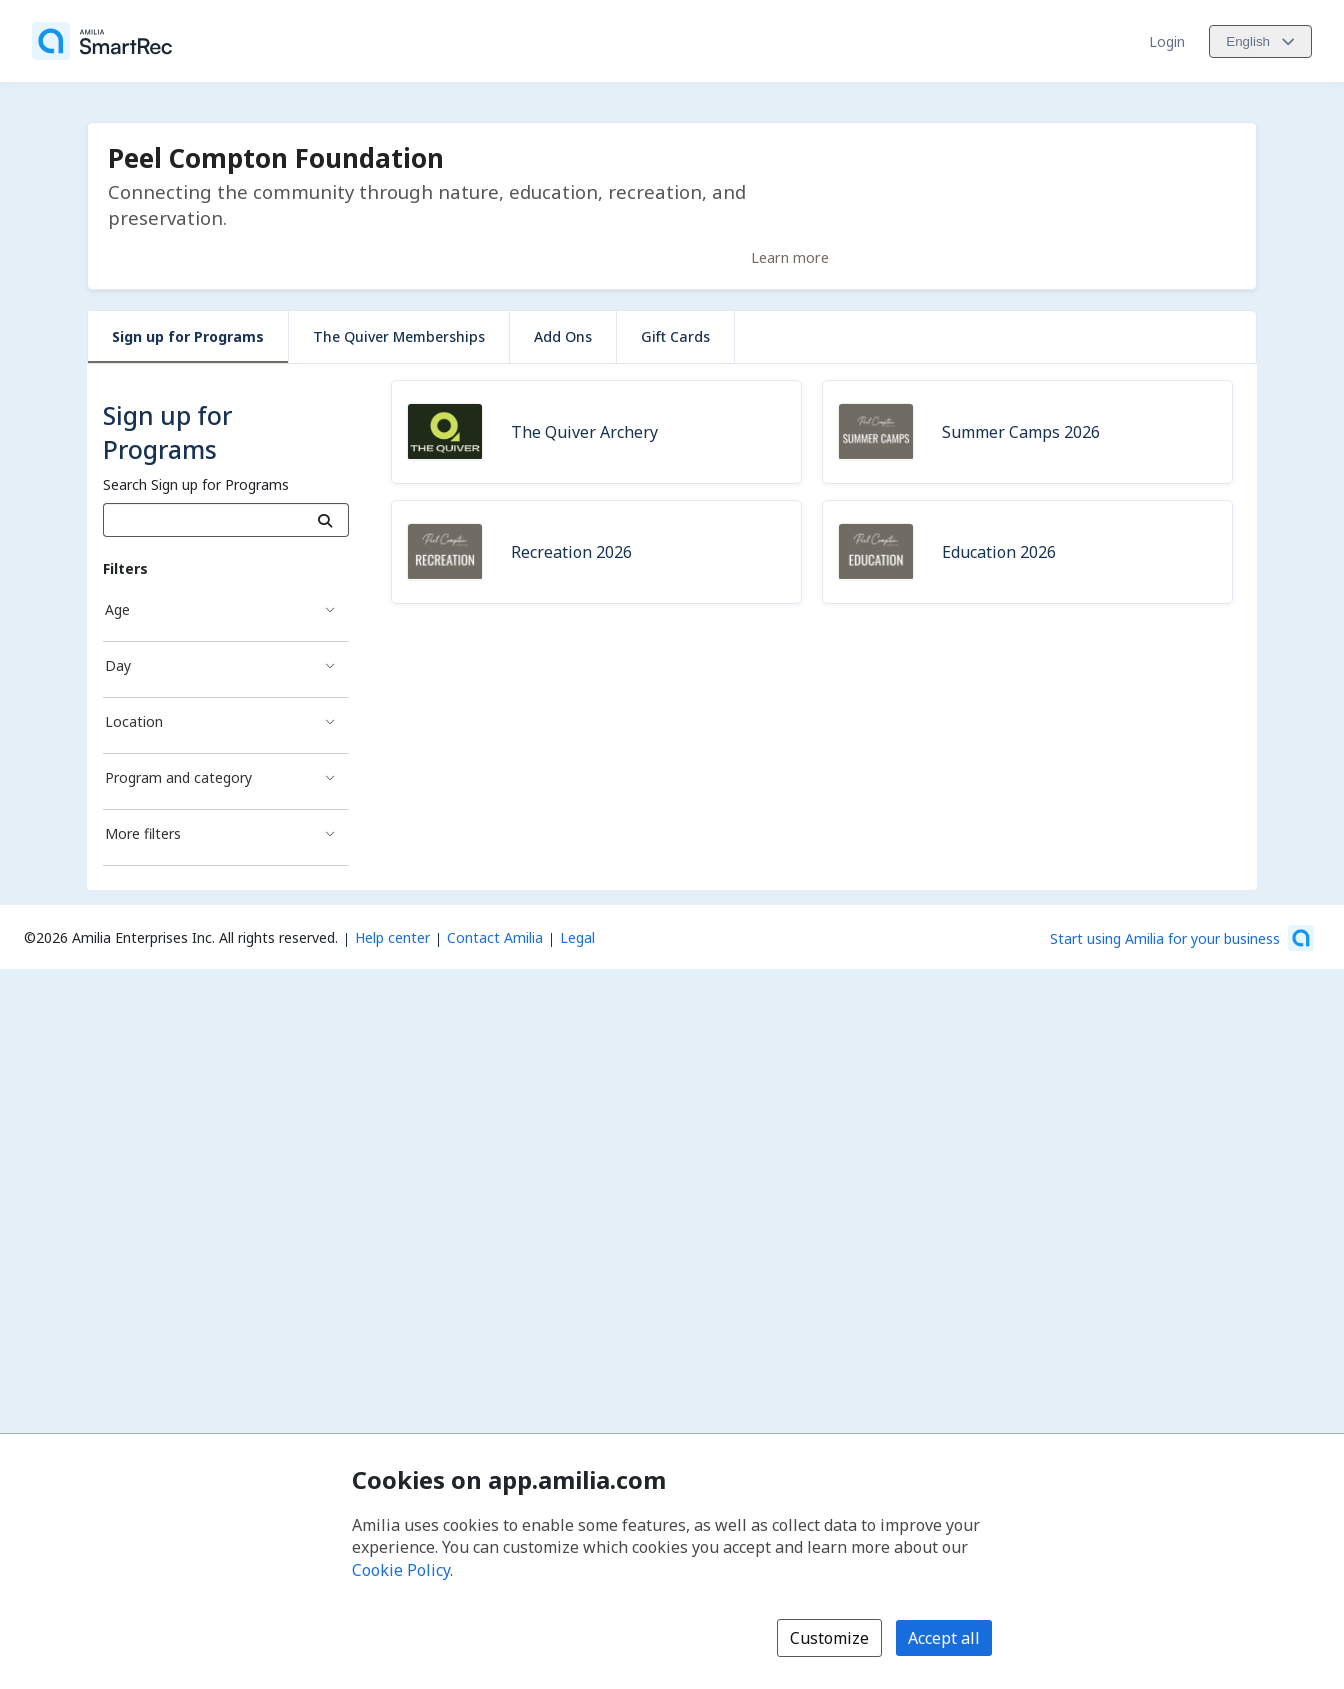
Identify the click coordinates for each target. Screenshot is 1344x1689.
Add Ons (563, 336)
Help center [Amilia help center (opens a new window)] (392, 937)
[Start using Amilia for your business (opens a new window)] (1182, 938)
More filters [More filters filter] (143, 833)
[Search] (325, 520)
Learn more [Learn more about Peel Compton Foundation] (790, 257)
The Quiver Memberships (399, 336)
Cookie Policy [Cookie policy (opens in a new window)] (401, 1570)
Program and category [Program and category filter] (178, 777)
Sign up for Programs (188, 336)
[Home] (102, 41)
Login (1167, 41)
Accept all (944, 1638)
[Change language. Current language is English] (1260, 41)
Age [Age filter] (117, 609)
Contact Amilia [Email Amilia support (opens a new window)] (495, 937)
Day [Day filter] (118, 665)
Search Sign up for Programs (196, 484)
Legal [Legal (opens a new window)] (577, 937)
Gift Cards (675, 336)
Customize (829, 1638)
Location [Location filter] (134, 721)
